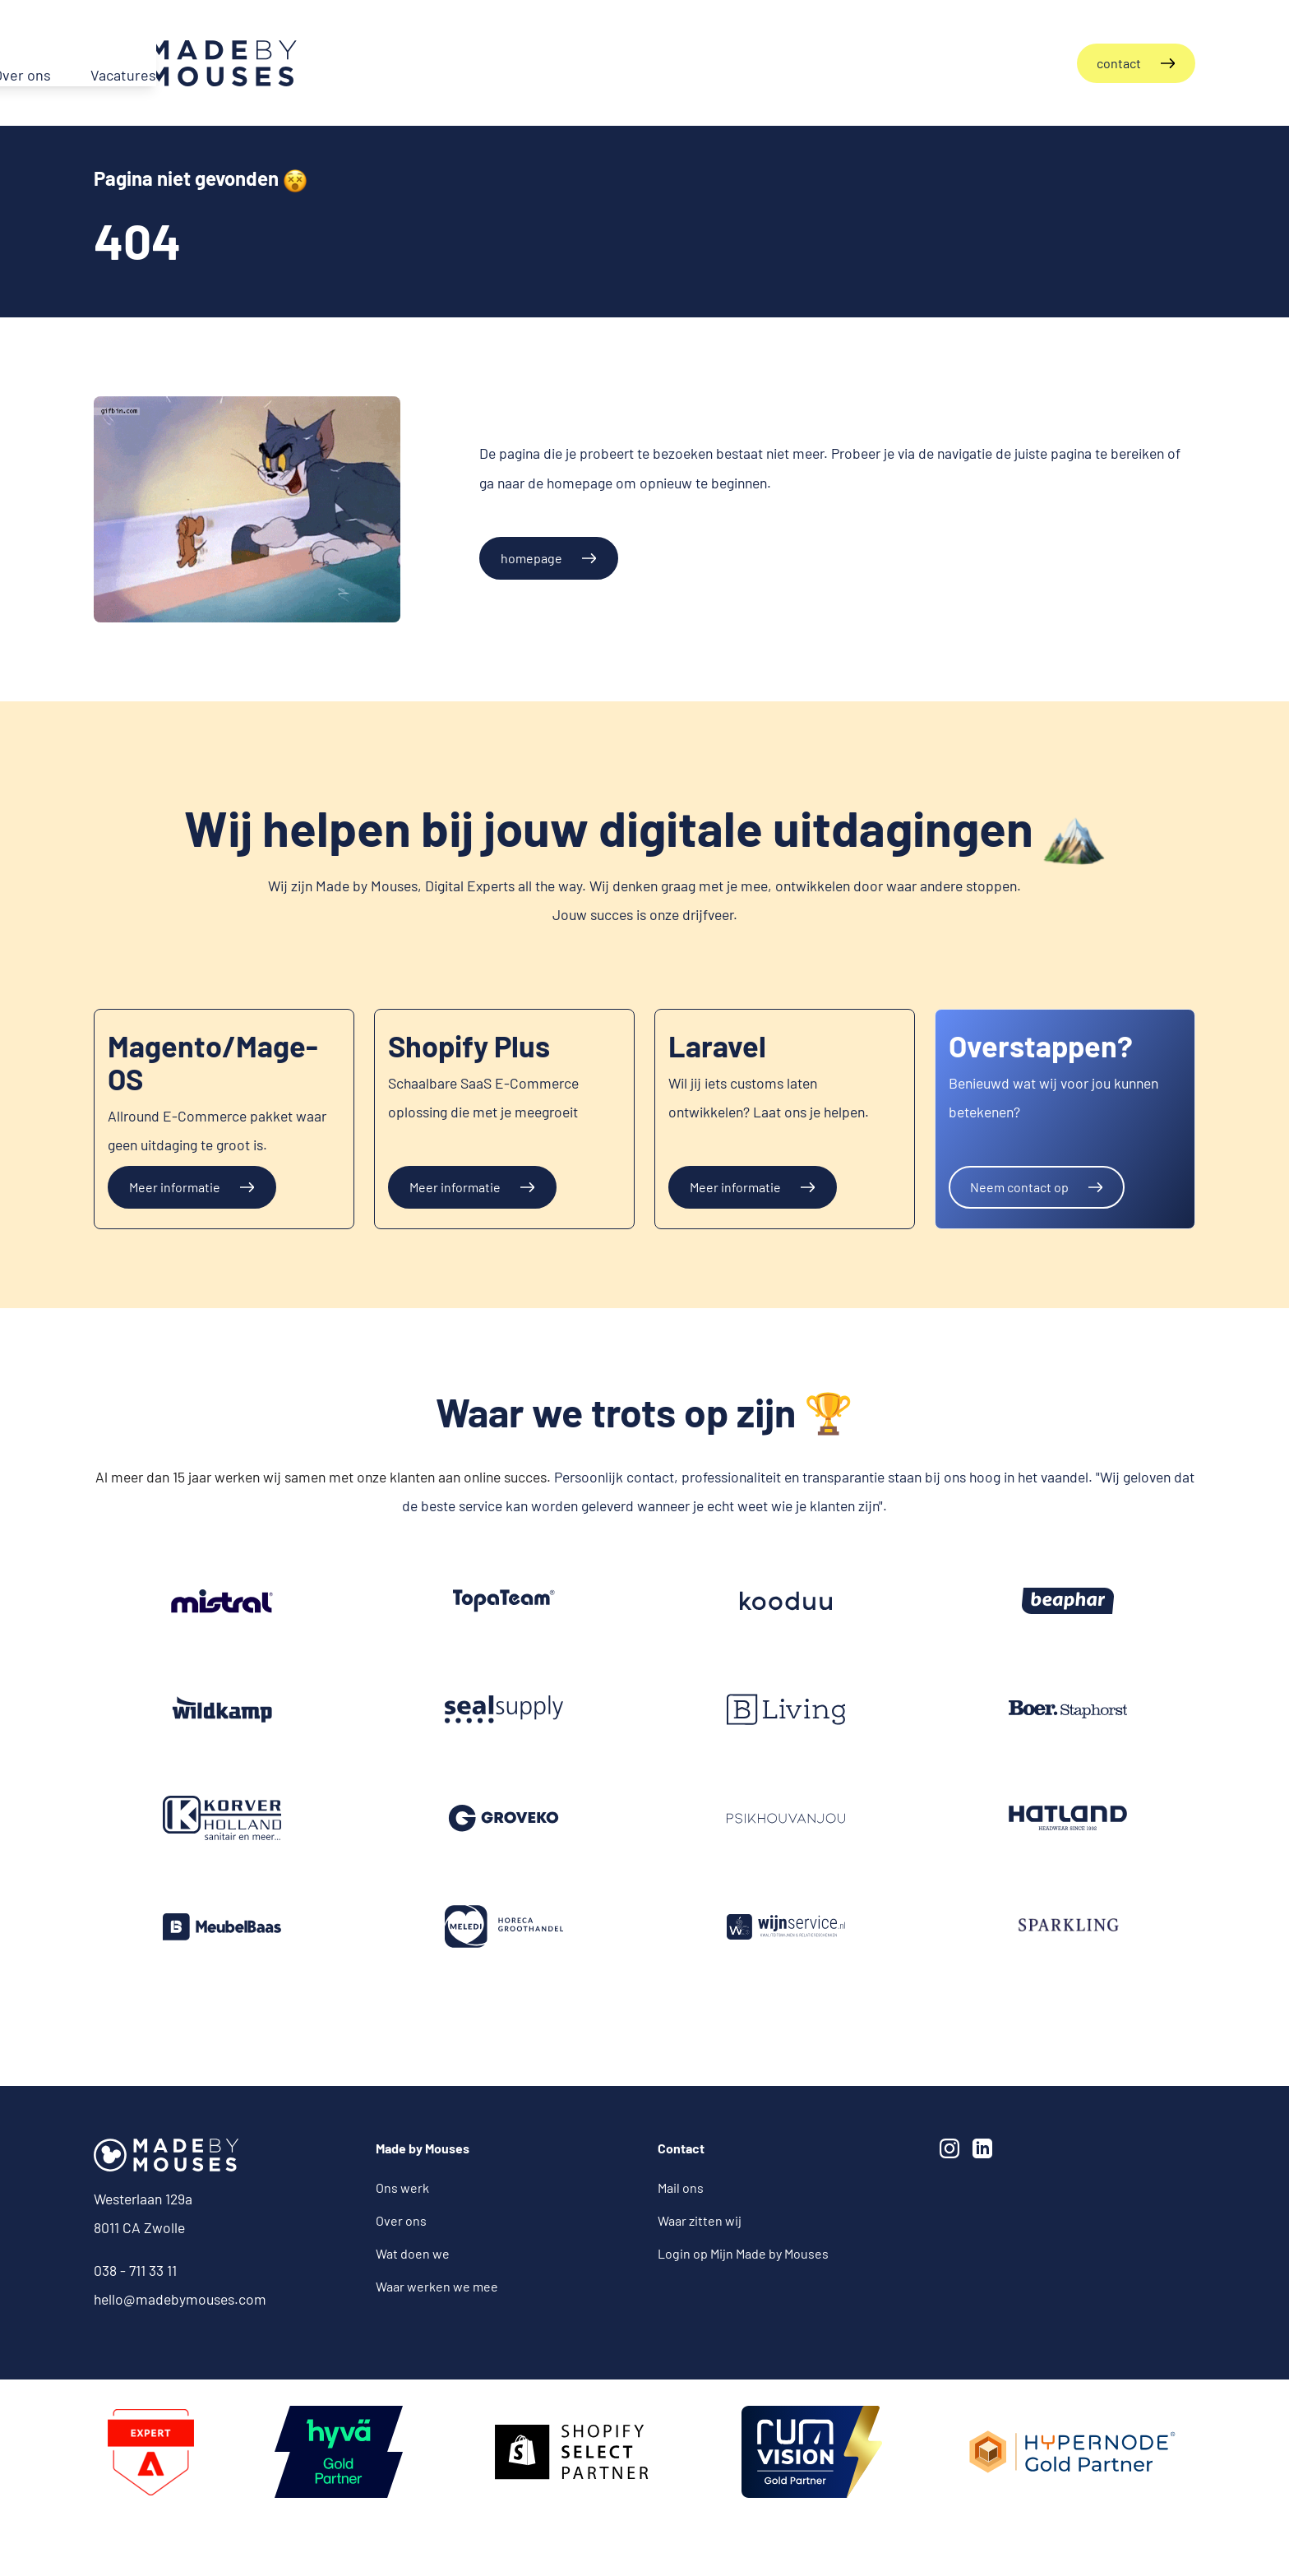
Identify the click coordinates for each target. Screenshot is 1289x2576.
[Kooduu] (786, 1600)
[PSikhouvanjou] (786, 1817)
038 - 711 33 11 (135, 2268)
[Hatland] (1068, 1817)
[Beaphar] (1068, 1600)
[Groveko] (222, 1600)
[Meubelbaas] (222, 1926)
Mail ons (681, 2186)
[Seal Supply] (504, 1708)
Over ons (401, 2219)
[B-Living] (786, 1708)
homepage (531, 556)
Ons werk (402, 2186)
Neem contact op (1019, 1185)
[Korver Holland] (222, 1817)
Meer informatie (174, 1185)
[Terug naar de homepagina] (195, 62)
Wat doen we (413, 2252)
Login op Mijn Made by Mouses (743, 2252)
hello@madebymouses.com (180, 2297)
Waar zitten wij (700, 2219)
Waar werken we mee (437, 2285)
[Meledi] (504, 1926)
